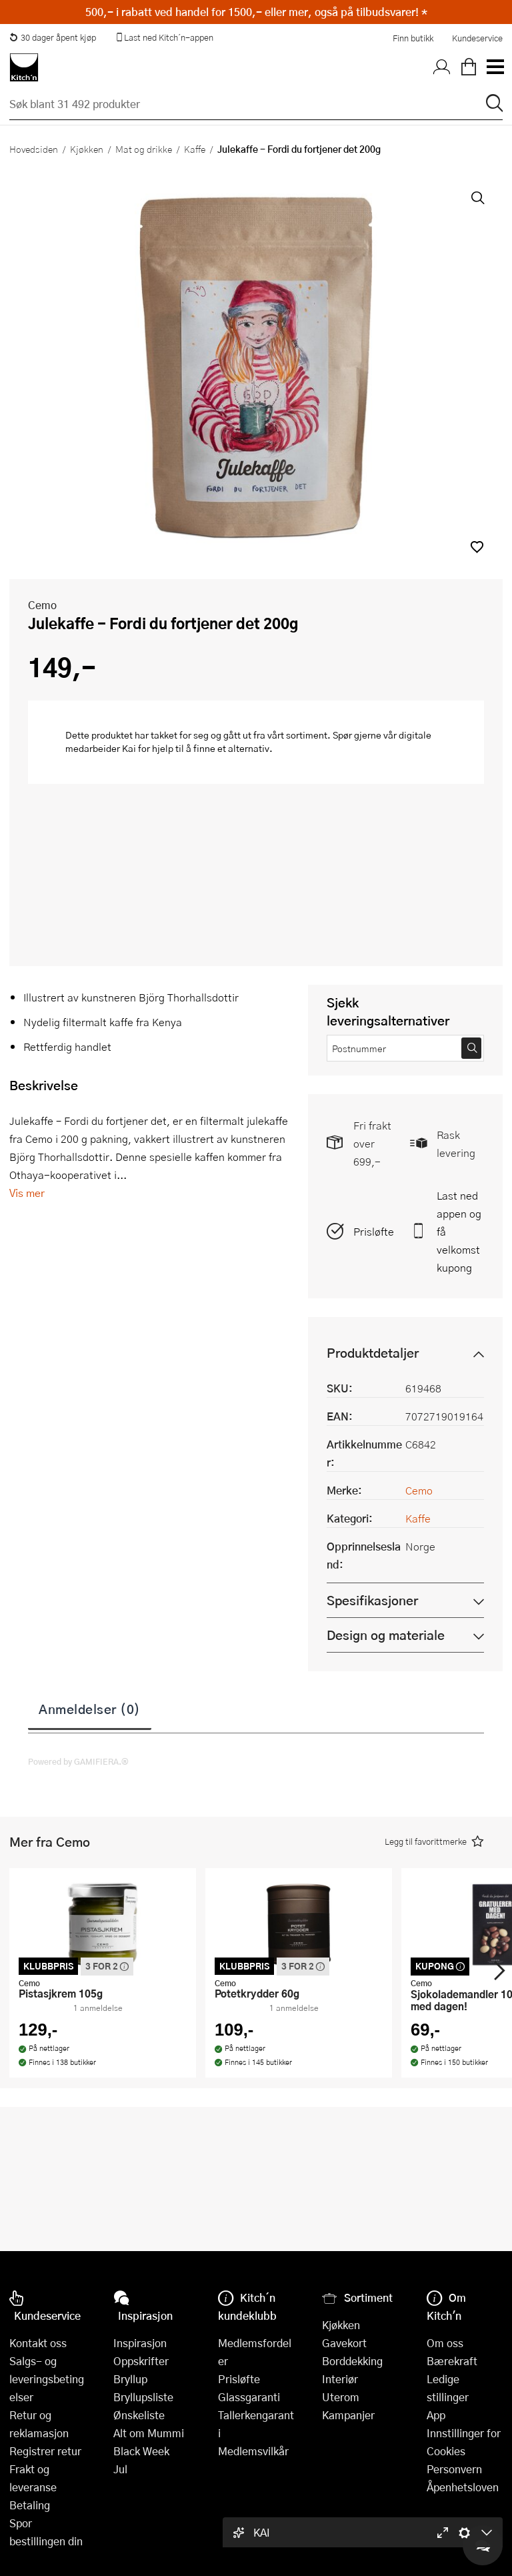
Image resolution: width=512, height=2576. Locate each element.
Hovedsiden (33, 148)
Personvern (454, 2469)
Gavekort (344, 2342)
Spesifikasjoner (372, 1600)
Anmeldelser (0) (90, 1708)
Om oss (445, 2342)
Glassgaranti (249, 2397)
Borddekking (352, 2361)
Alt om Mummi (148, 2433)
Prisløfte (373, 1231)
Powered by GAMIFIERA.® (78, 1761)
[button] (477, 546)
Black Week (141, 2451)
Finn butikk (413, 38)
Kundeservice (477, 38)
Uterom (340, 2397)
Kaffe (194, 148)
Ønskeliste (139, 2415)
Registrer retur (45, 2451)
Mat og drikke (143, 148)
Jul (120, 2469)
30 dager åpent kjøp (52, 37)
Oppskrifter (141, 2361)
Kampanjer (348, 2415)
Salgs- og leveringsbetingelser (46, 2379)
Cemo (42, 604)
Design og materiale (386, 1635)
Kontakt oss (38, 2342)
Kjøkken (86, 148)
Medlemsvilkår (253, 2451)
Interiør (340, 2379)
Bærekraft (452, 2361)
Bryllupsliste (143, 2397)
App (436, 2415)
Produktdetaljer (373, 1352)
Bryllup (130, 2379)
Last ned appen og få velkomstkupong (459, 1231)
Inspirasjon (140, 2342)
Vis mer (27, 1192)
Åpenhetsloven (463, 2487)
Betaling (29, 2505)
